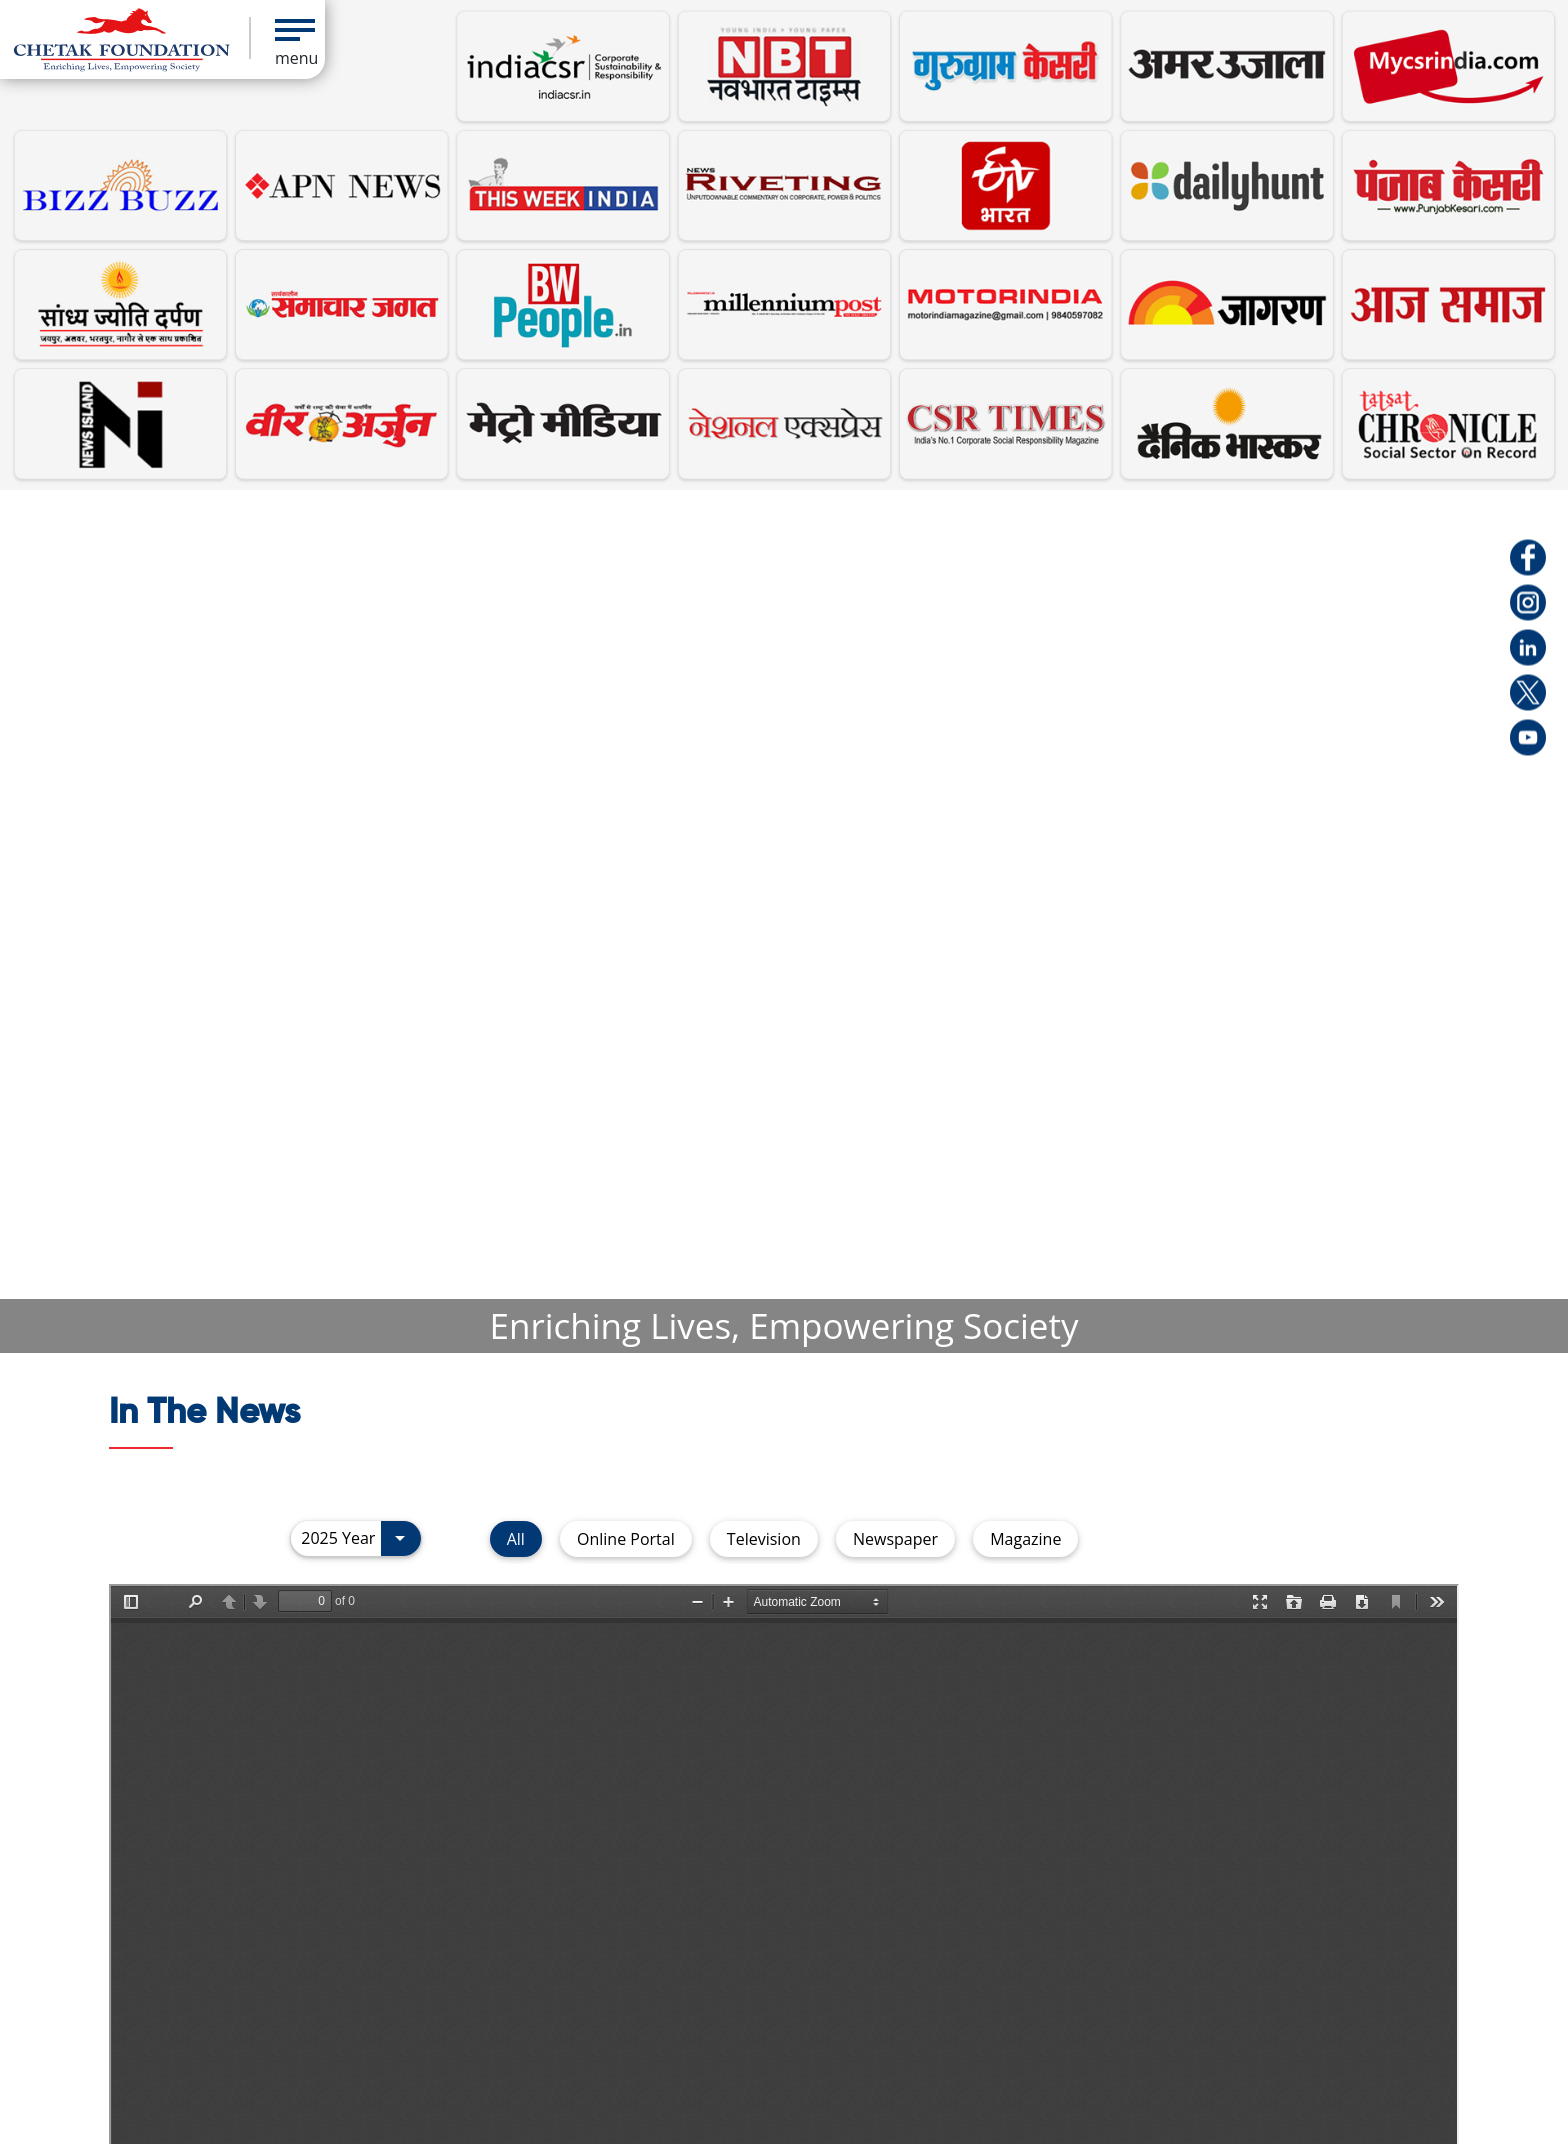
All (516, 1539)
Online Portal (626, 1539)
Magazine (1025, 1539)
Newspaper (895, 1539)
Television (764, 1539)
